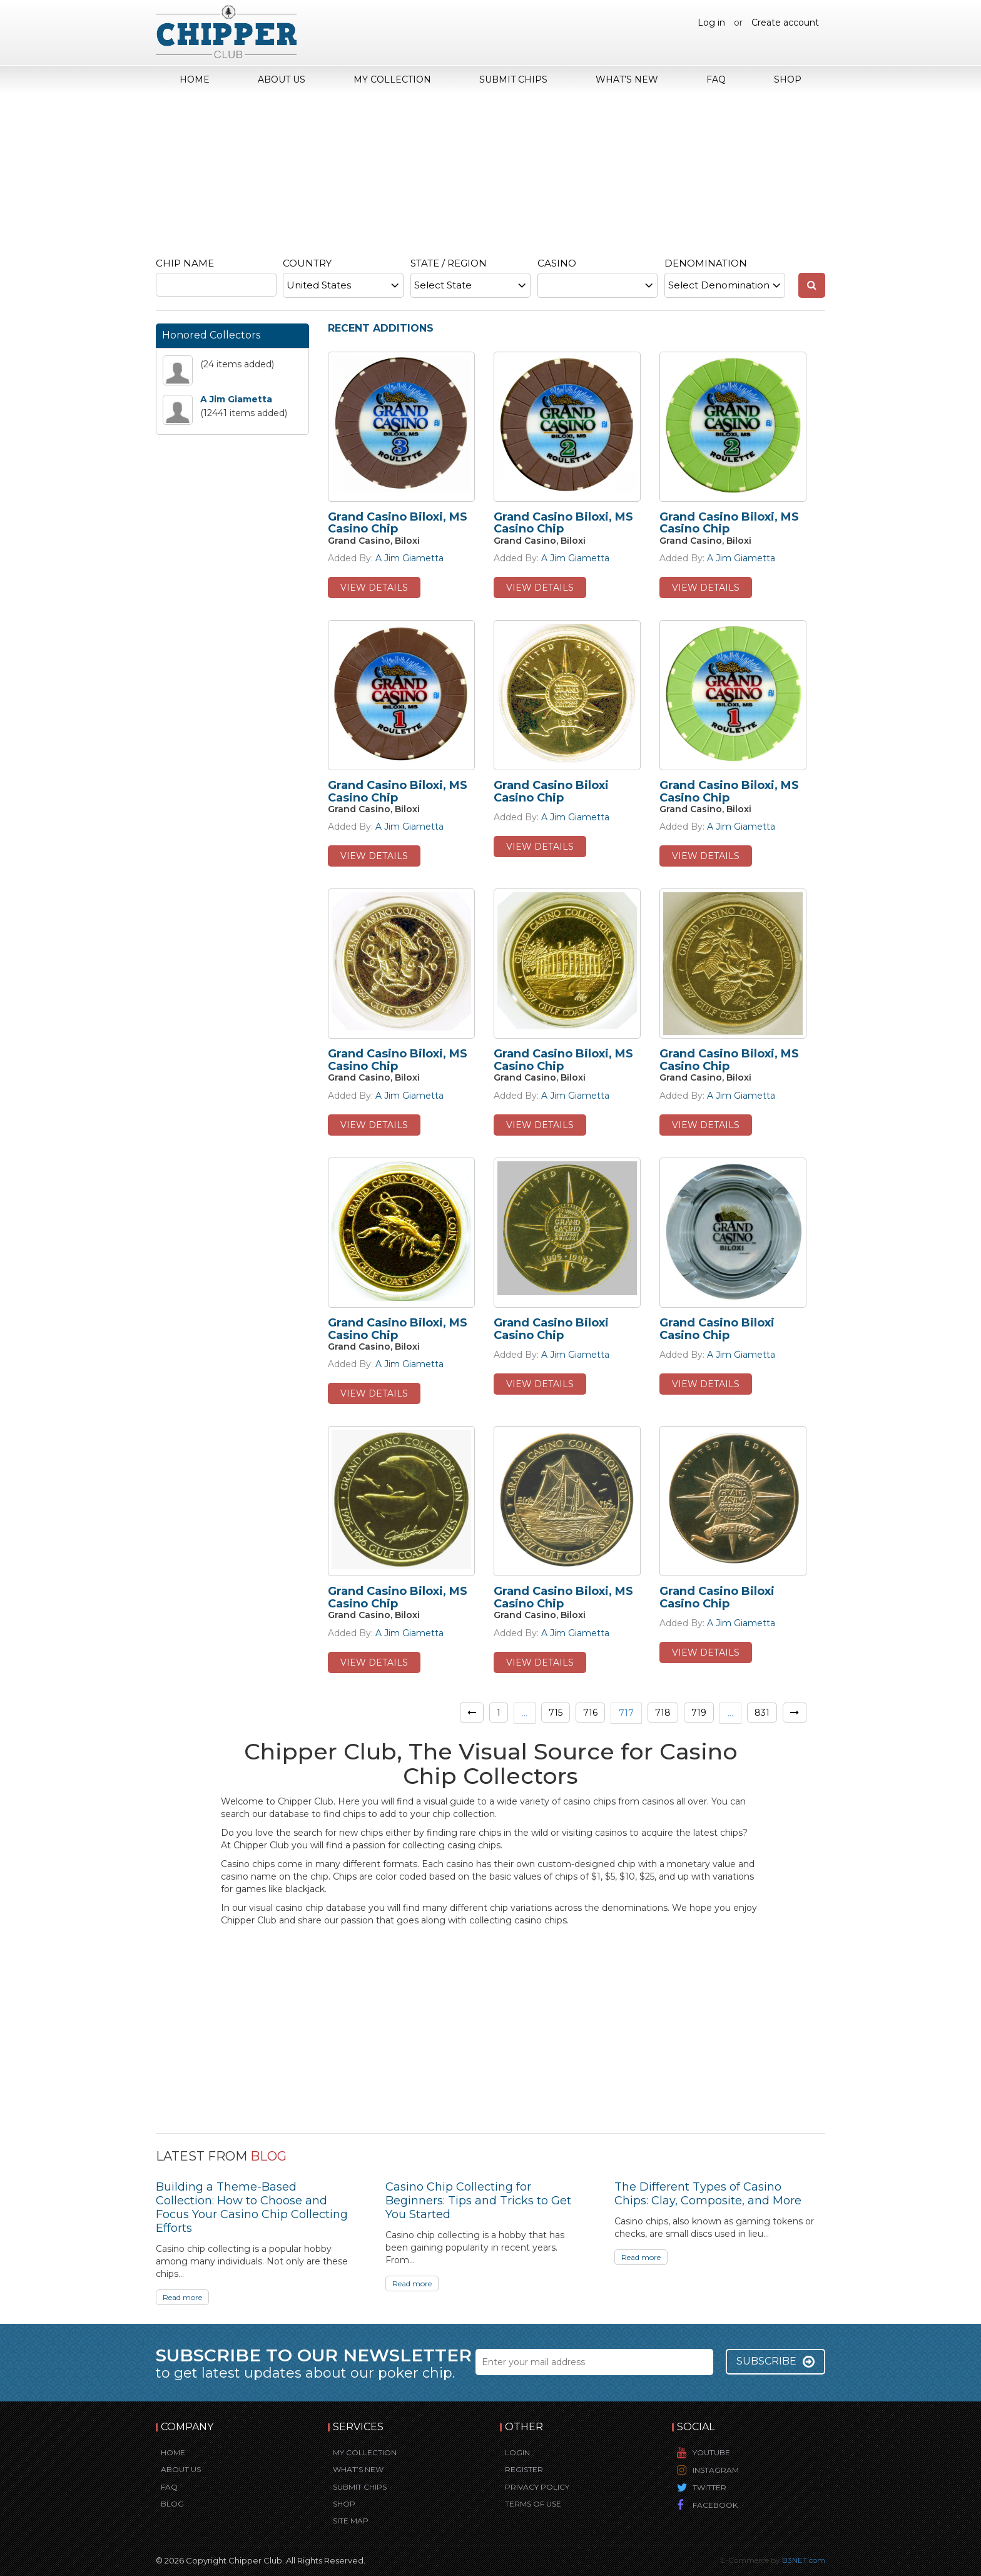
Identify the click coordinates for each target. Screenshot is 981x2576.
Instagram (716, 2470)
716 (590, 1712)
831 (762, 1712)
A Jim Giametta (236, 399)
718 (663, 1712)
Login (517, 2452)
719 (698, 1712)
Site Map (351, 2520)
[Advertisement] (232, 629)
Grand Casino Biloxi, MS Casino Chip (397, 523)
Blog (172, 2503)
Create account (785, 22)
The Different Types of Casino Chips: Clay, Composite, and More (707, 2193)
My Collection (392, 79)
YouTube (711, 2452)
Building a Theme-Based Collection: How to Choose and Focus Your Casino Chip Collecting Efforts (252, 2207)
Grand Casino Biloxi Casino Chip (551, 791)
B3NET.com (803, 2560)
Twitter (709, 2487)
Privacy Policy (537, 2487)
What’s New (627, 79)
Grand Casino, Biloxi (374, 540)
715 (555, 1712)
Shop (787, 79)
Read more (182, 2297)
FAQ (716, 79)
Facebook (715, 2505)
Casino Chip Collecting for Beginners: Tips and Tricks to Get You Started (478, 2200)
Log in (711, 22)
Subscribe (775, 2361)
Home (195, 79)
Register (524, 2469)
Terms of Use (533, 2503)
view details (374, 587)
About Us (281, 79)
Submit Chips (513, 79)
